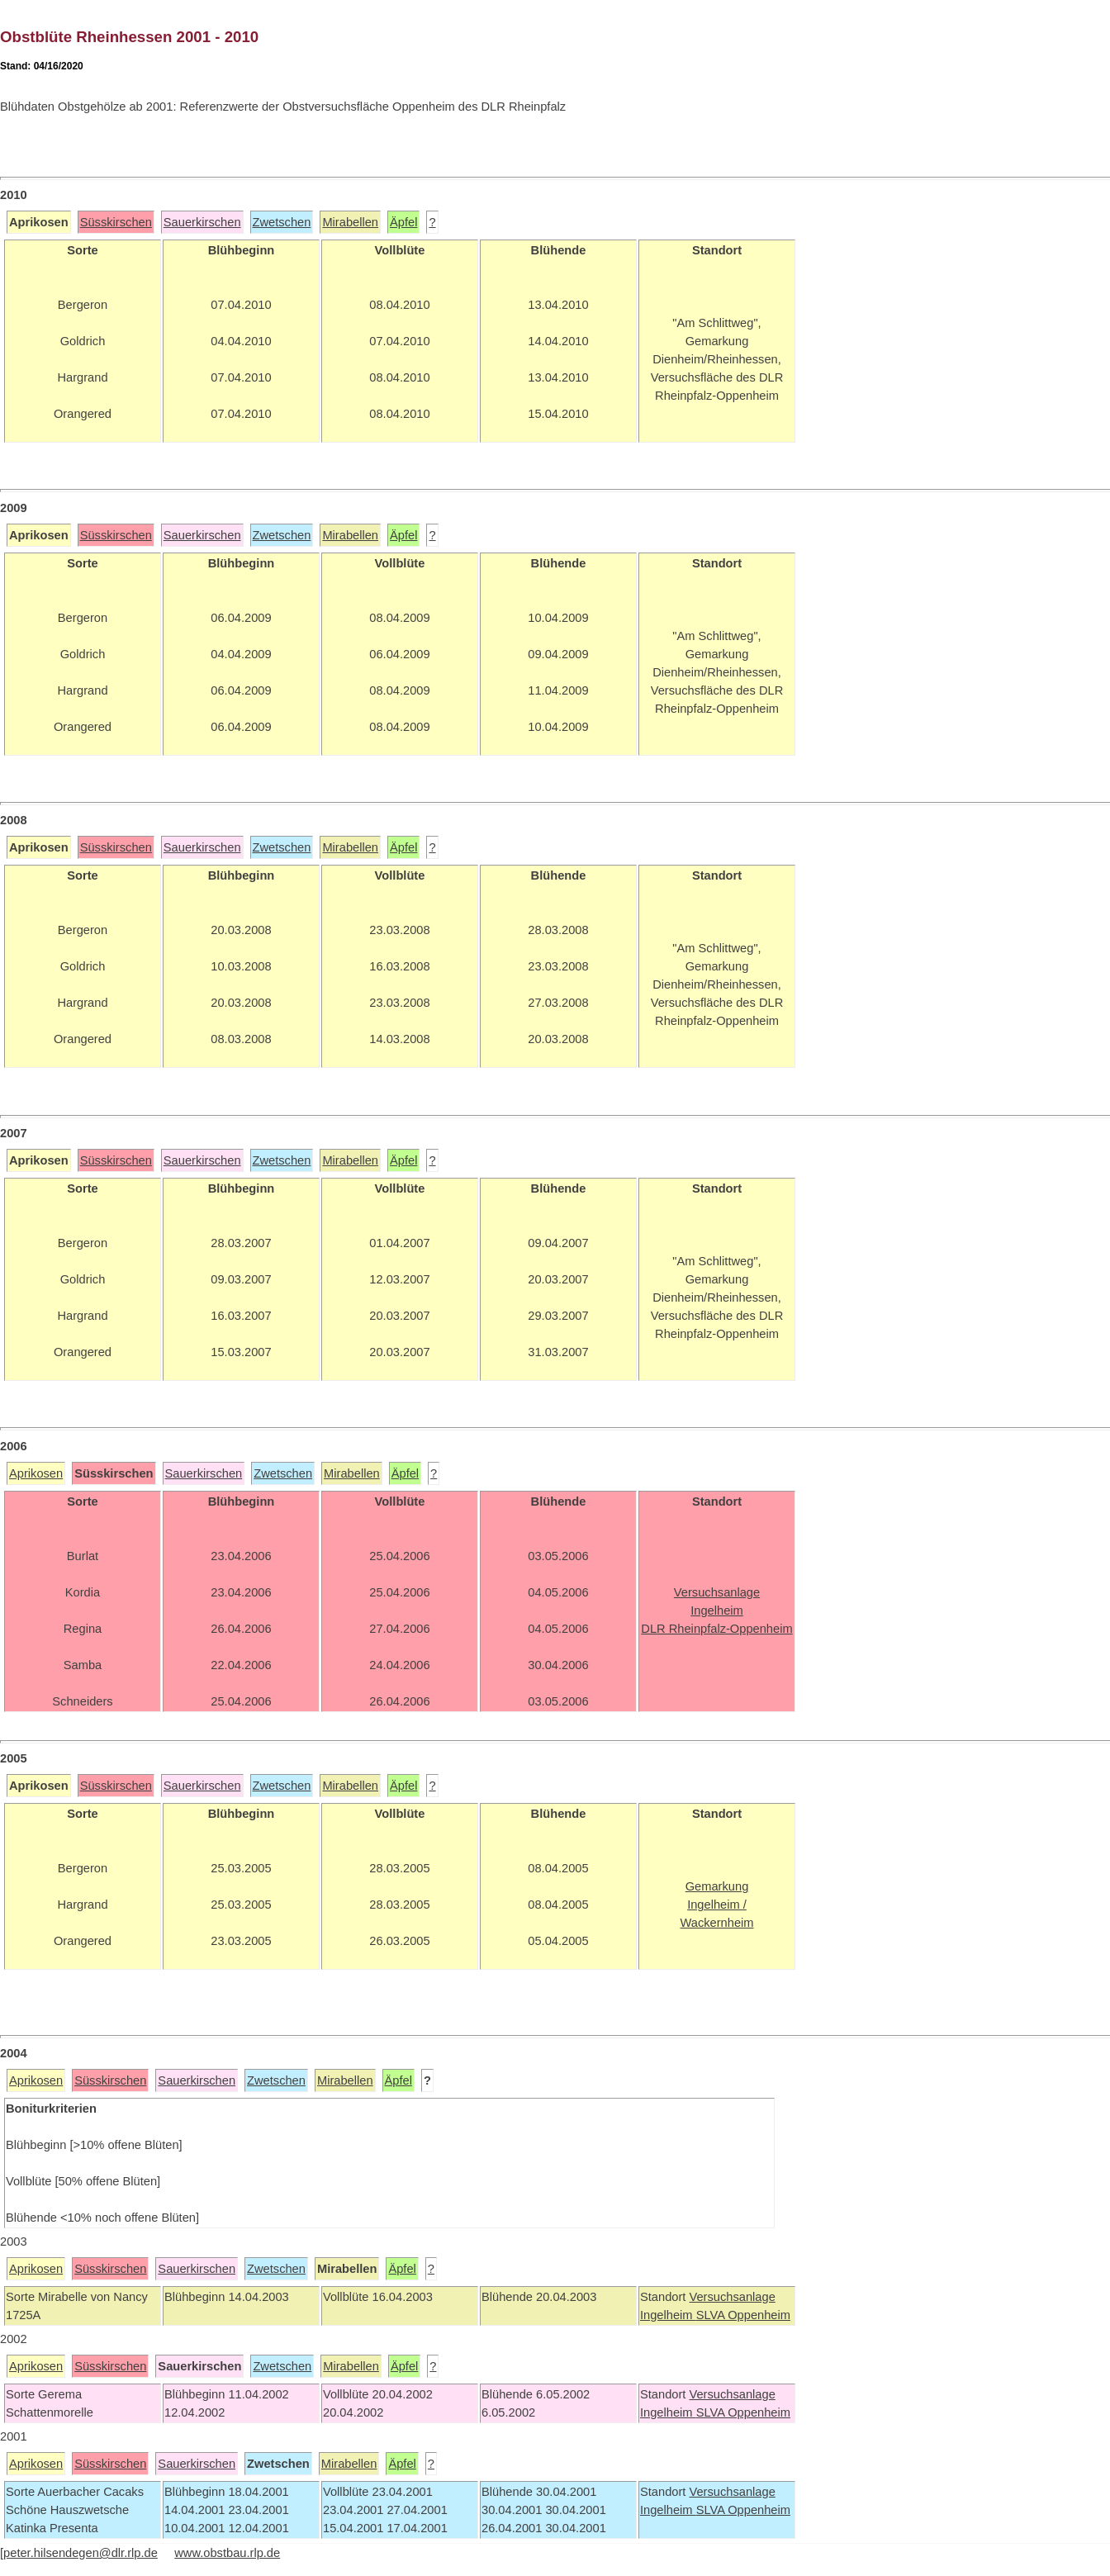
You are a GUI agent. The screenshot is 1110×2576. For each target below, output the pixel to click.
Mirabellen (350, 222)
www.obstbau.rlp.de (227, 2552)
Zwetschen (282, 222)
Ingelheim (668, 2315)
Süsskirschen (116, 222)
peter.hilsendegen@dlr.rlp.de (80, 2552)
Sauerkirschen (202, 222)
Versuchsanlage (732, 2296)
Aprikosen (36, 1473)
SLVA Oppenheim (743, 2315)
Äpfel (403, 222)
